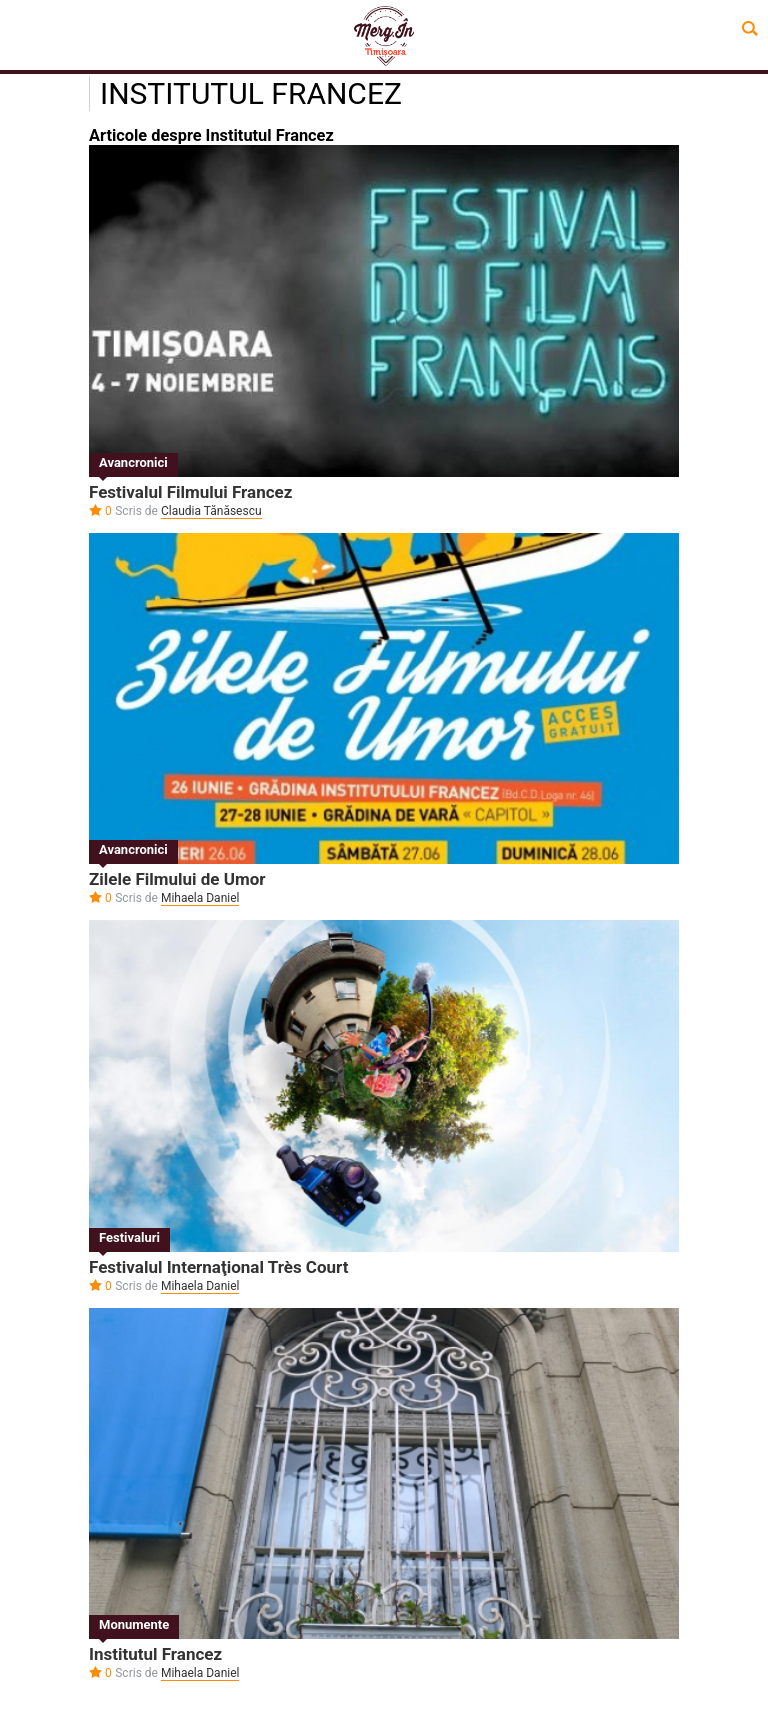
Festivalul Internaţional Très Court (219, 1267)
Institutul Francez (155, 1654)
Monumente (134, 1624)
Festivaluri (129, 1237)
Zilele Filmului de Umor (177, 879)
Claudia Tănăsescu (211, 511)
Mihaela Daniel (200, 898)
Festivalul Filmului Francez (190, 492)
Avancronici (133, 462)
